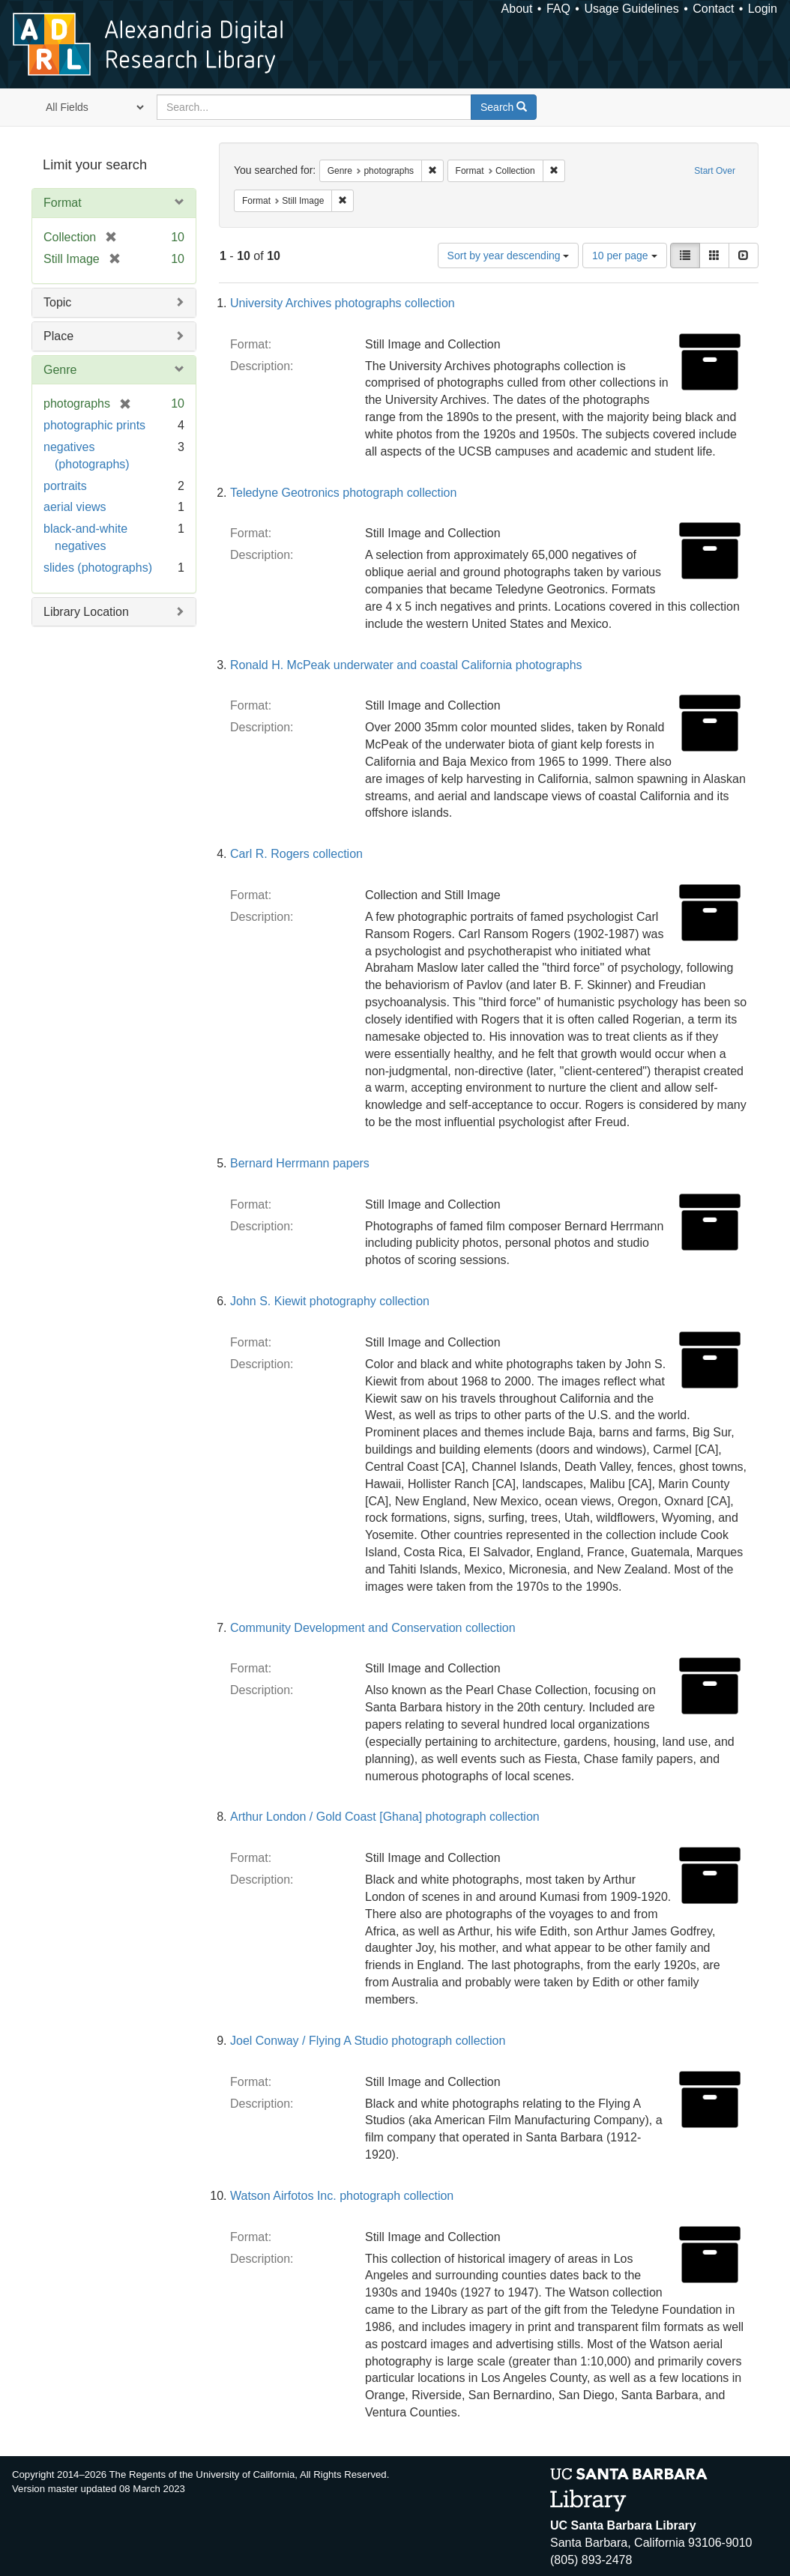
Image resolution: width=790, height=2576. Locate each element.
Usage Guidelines (631, 8)
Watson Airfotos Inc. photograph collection (341, 2195)
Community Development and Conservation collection (373, 1627)
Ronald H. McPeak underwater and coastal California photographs (406, 665)
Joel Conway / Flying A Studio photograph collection (367, 2040)
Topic (57, 302)
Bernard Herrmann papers (300, 1163)
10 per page (624, 255)
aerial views (74, 507)
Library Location (86, 611)
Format (62, 202)
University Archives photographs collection (342, 303)
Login (762, 8)
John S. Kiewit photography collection (329, 1301)
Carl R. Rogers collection (296, 853)
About (517, 8)
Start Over (714, 171)
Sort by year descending (508, 255)
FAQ (558, 8)
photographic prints (94, 425)
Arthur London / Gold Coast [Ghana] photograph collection (385, 1816)
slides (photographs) (97, 567)
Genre (59, 369)
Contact (713, 8)
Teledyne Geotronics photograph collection (343, 492)
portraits (65, 486)
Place (58, 336)
